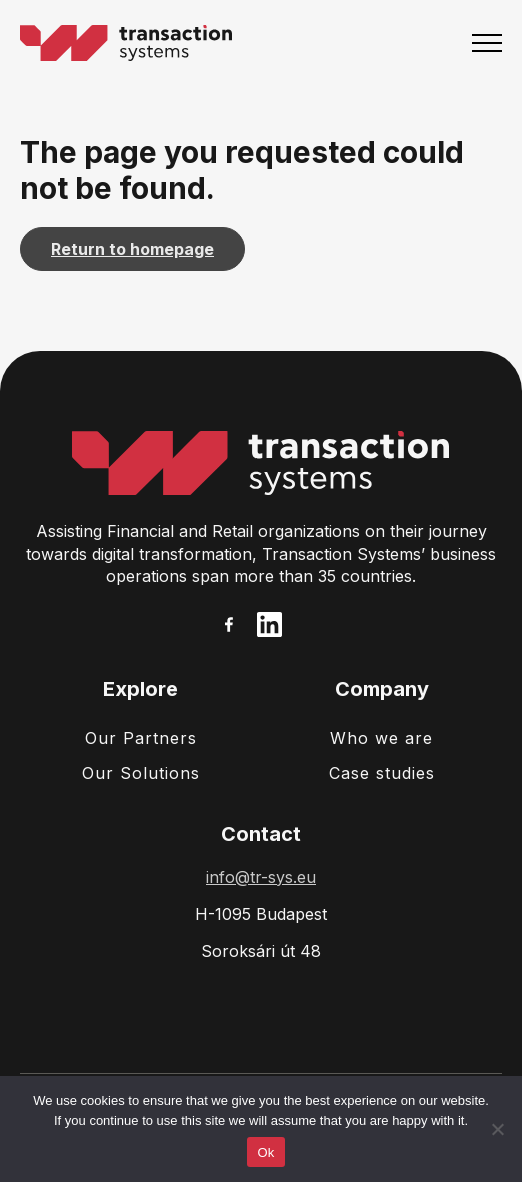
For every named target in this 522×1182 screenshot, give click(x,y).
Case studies (382, 773)
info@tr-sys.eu (261, 877)
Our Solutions (141, 773)
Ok (265, 1152)
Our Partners (141, 738)
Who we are (381, 738)
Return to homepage (132, 249)
